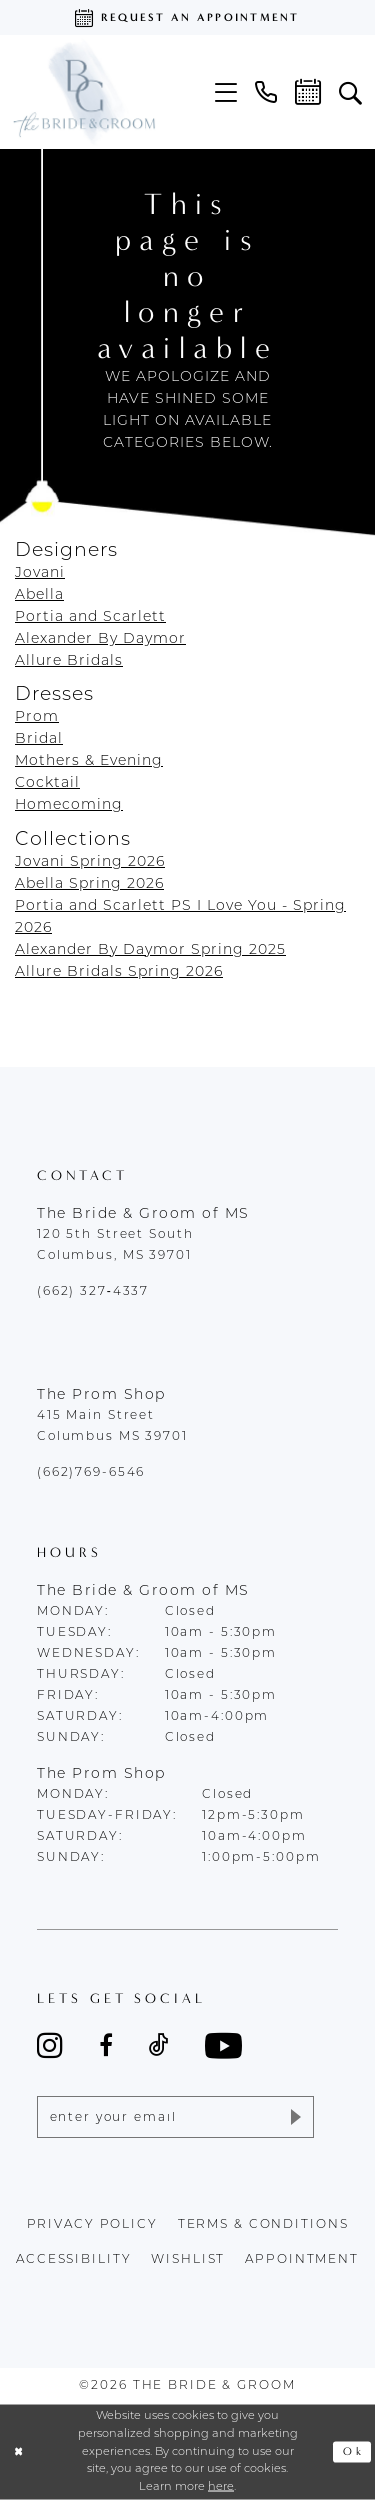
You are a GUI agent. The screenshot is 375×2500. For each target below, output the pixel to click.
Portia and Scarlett (90, 617)
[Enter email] (175, 2117)
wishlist (188, 2260)
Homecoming (69, 805)
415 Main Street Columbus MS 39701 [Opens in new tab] (112, 1426)
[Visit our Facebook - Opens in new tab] (106, 2045)
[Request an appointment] (187, 17)
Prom (37, 717)
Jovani (40, 573)
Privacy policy (92, 2225)
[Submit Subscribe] (294, 2117)
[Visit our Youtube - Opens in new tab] (223, 2045)
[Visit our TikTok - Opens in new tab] (159, 2045)
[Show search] (350, 91)
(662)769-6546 (91, 1473)
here (221, 2487)
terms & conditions (263, 2225)
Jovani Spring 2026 (90, 862)
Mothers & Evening (89, 761)
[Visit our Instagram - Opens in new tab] (50, 2045)
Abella (39, 595)
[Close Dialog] (19, 2452)
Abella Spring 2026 (89, 884)
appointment (302, 2260)
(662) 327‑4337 (93, 1292)
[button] (226, 92)
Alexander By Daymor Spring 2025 (150, 950)
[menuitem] (226, 92)
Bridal (39, 739)
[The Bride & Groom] (83, 91)
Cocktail (47, 783)
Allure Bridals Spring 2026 (119, 972)
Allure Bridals (69, 661)
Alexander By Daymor (100, 639)
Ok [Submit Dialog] (353, 2452)
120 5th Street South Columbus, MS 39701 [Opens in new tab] (115, 1245)
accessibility (73, 2260)
